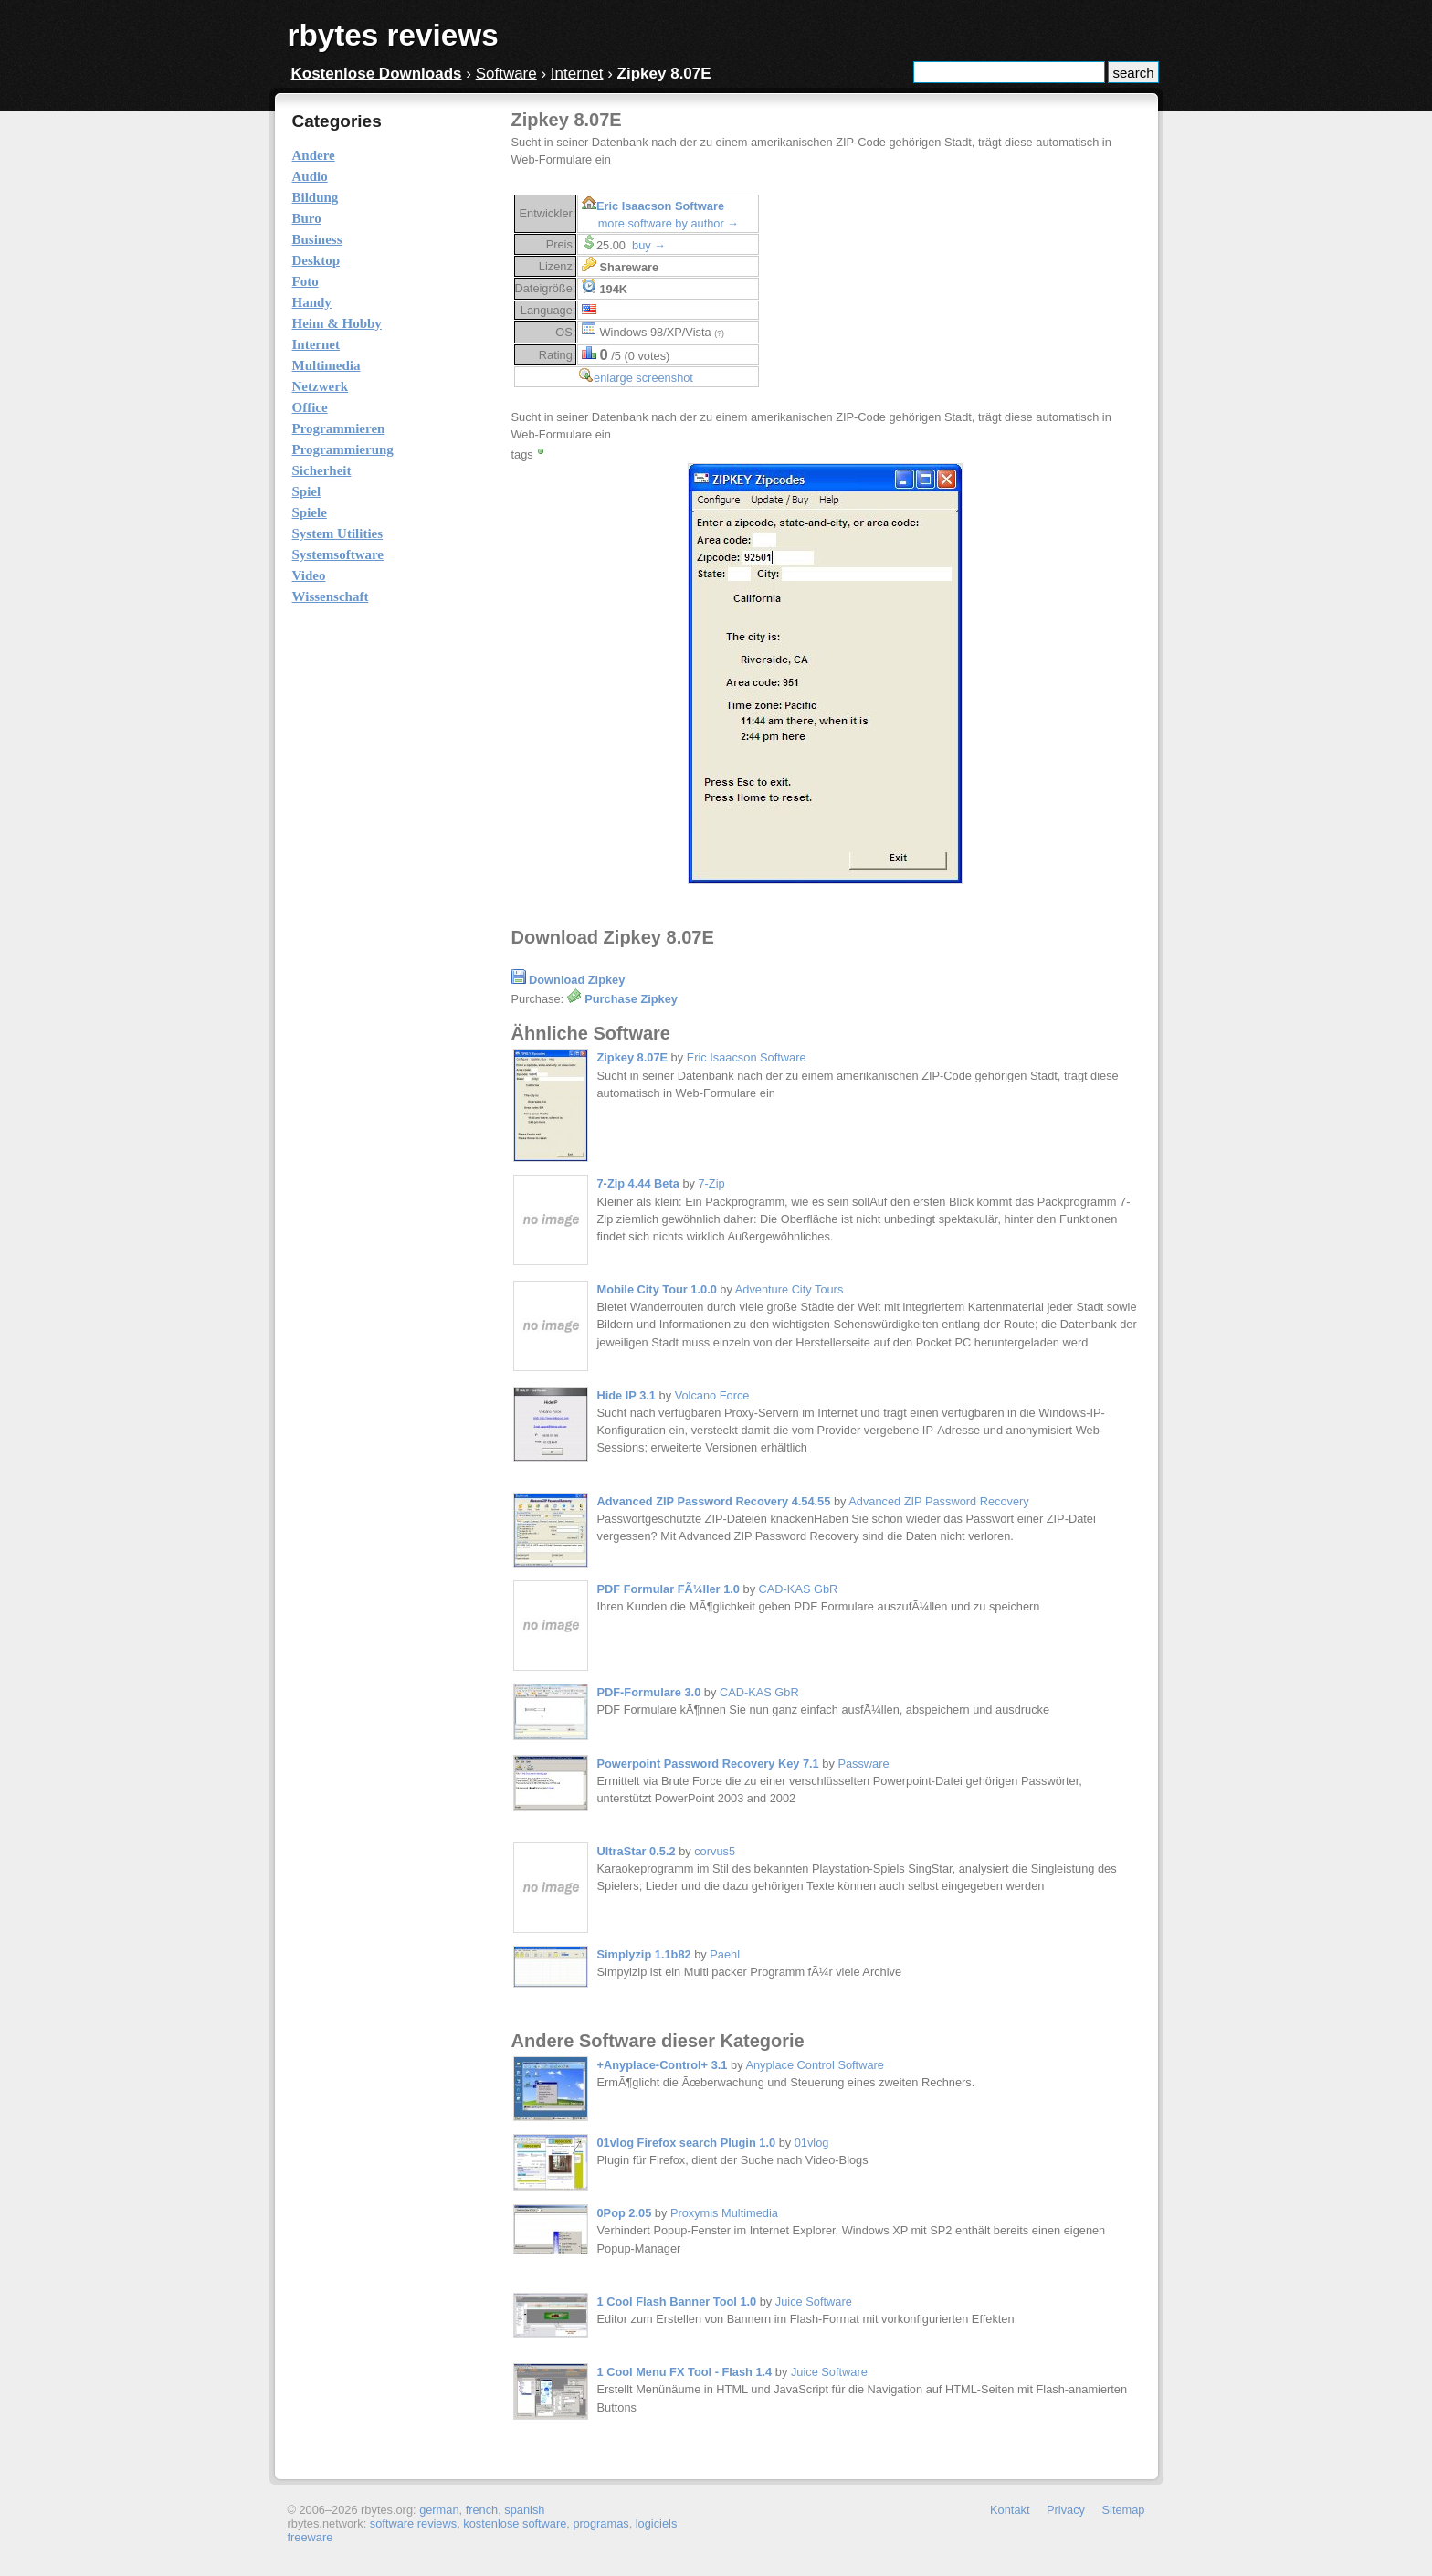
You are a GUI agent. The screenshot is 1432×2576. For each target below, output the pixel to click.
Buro (306, 218)
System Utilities (338, 533)
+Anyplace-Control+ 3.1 (662, 2065)
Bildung (315, 197)
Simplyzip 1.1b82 (644, 1954)
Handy (312, 302)
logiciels (657, 2523)
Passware (863, 1763)
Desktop (316, 260)
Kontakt (1009, 2510)
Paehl (725, 1954)
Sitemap (1123, 2510)
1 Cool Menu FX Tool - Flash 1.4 (685, 2372)
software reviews (413, 2523)
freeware (310, 2537)
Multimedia (326, 365)
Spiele (309, 512)
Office (310, 407)
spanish (524, 2510)
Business (317, 239)
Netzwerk (320, 386)
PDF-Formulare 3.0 (649, 1692)
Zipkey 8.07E (633, 1057)
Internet (577, 73)
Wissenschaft (330, 596)
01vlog (812, 2142)
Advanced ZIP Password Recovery (938, 1501)
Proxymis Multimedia (724, 2213)
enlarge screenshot (643, 378)
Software (506, 73)
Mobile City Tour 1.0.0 (657, 1289)
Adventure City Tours (789, 1289)
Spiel (306, 491)
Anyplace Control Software (814, 2065)
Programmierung (343, 449)
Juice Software (813, 2301)
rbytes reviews (393, 35)
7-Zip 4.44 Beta (638, 1183)
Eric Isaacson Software (660, 206)
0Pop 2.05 (624, 2213)
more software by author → (668, 223)
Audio (310, 176)
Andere (313, 155)
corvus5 (714, 1851)
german (438, 2510)
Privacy (1066, 2510)
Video (309, 575)
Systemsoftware (338, 554)
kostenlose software (514, 2523)
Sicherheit (322, 470)
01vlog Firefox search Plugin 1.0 (686, 2142)
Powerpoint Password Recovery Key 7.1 (708, 1763)
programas (600, 2523)
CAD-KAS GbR (798, 1589)
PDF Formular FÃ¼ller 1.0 (668, 1589)
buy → (649, 245)
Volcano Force (712, 1395)
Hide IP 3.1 (627, 1395)
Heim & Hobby (337, 323)
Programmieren (338, 428)
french (482, 2510)
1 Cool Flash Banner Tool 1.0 (677, 2301)
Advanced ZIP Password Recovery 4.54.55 (714, 1501)
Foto (305, 281)
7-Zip (711, 1183)
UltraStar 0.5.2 (636, 1851)
